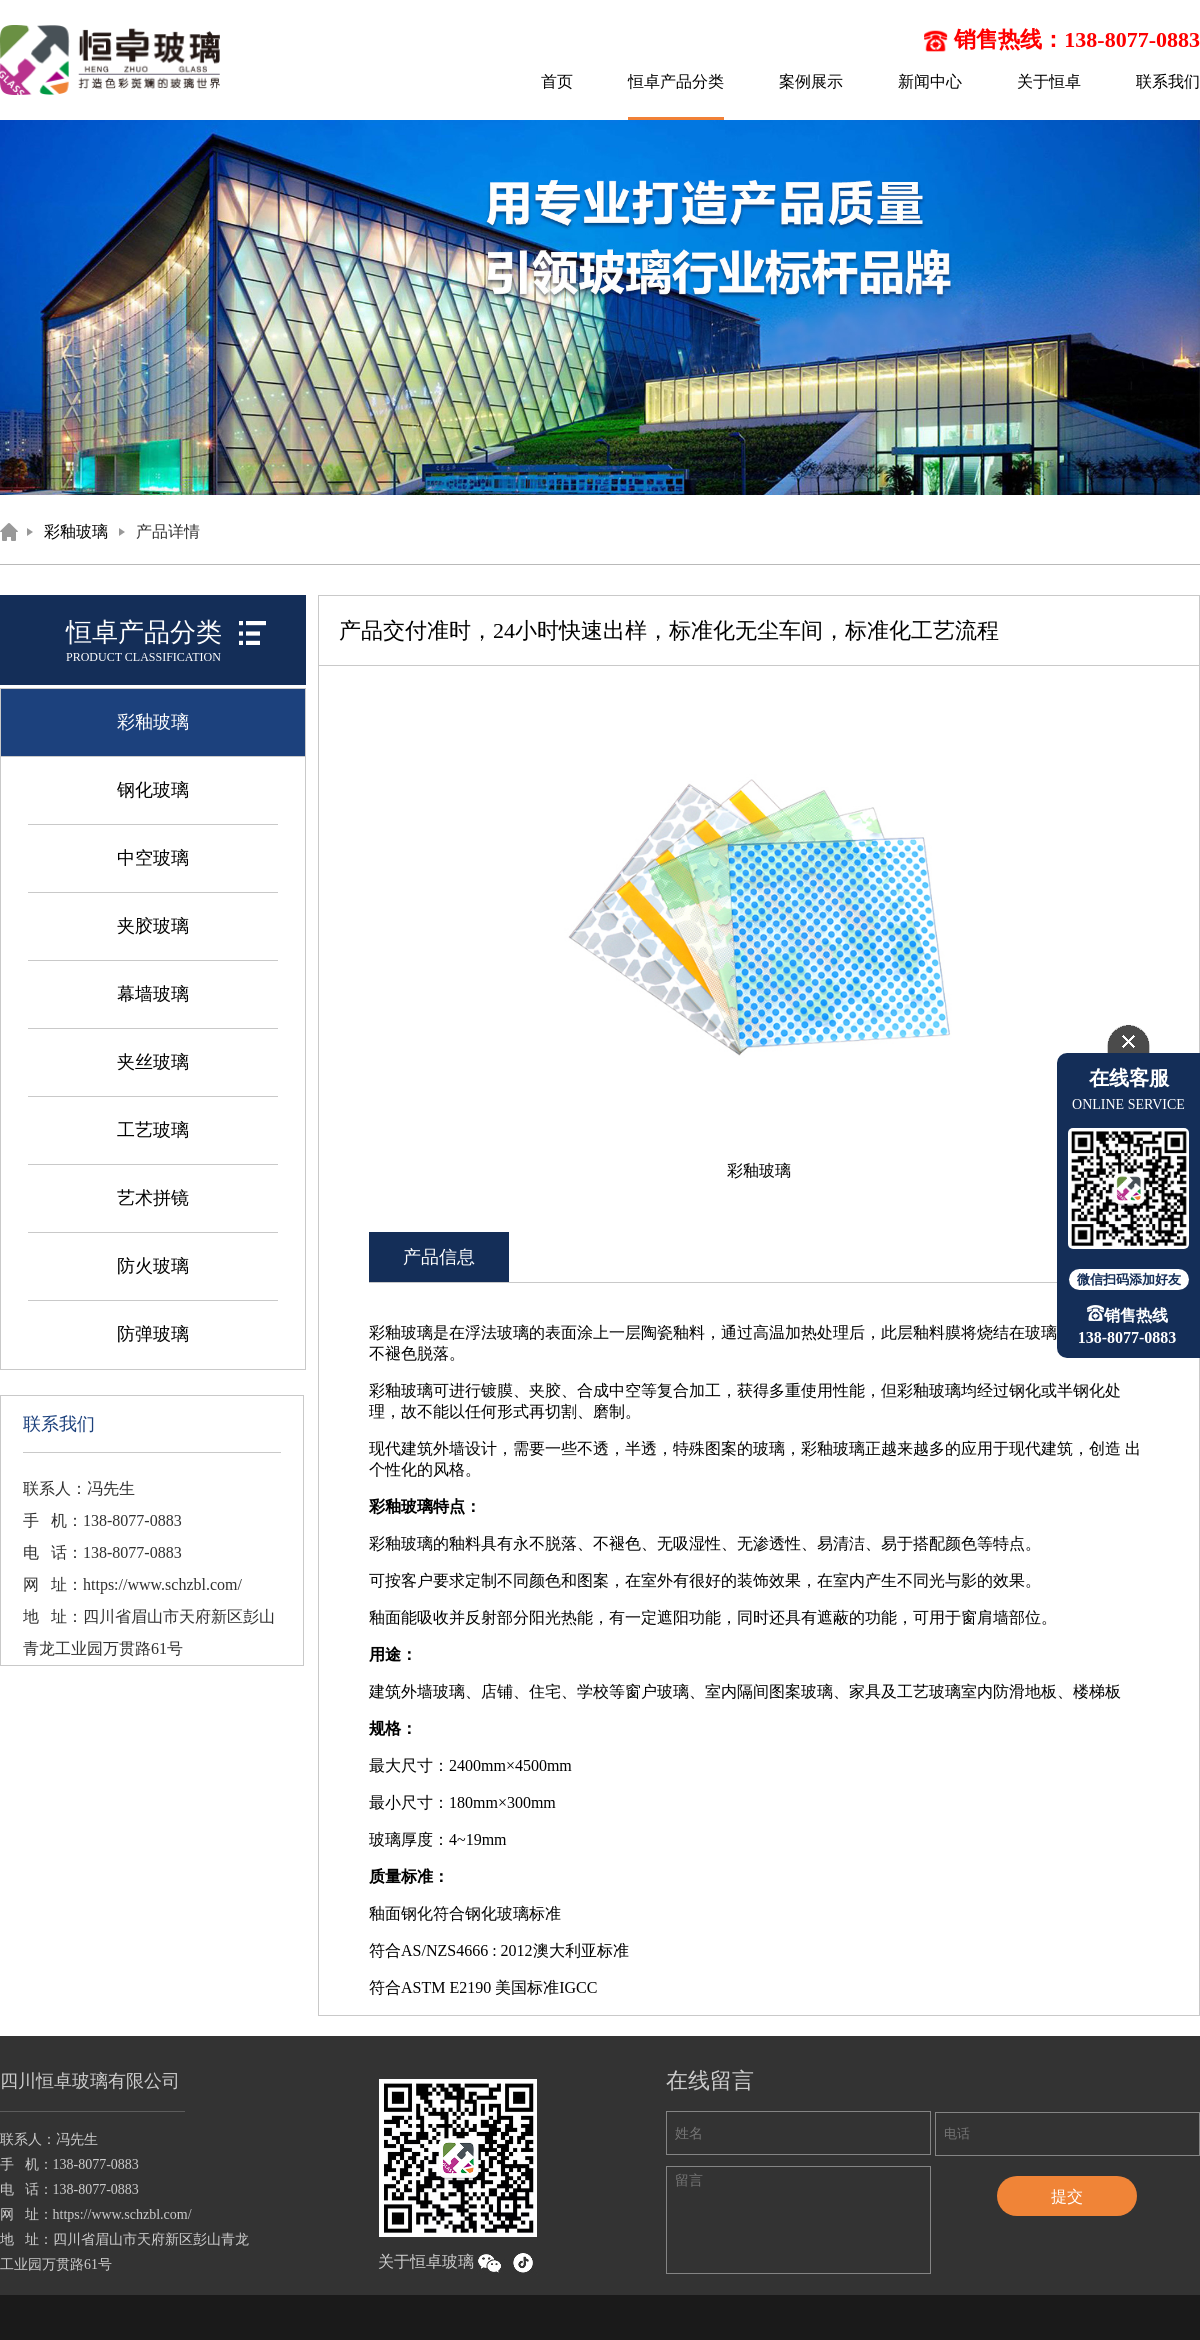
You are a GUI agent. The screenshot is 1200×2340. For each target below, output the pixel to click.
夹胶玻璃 (153, 926)
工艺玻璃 (153, 1130)
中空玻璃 (153, 858)
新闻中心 (930, 81)
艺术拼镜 (153, 1198)
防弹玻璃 (153, 1334)
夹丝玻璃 (153, 1062)
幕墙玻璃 (153, 994)
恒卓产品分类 (676, 81)
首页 (557, 81)
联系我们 (1168, 81)
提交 (1067, 2196)
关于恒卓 (1049, 81)
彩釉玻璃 (76, 531)
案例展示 (811, 81)
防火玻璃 (153, 1266)
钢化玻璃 (153, 790)
